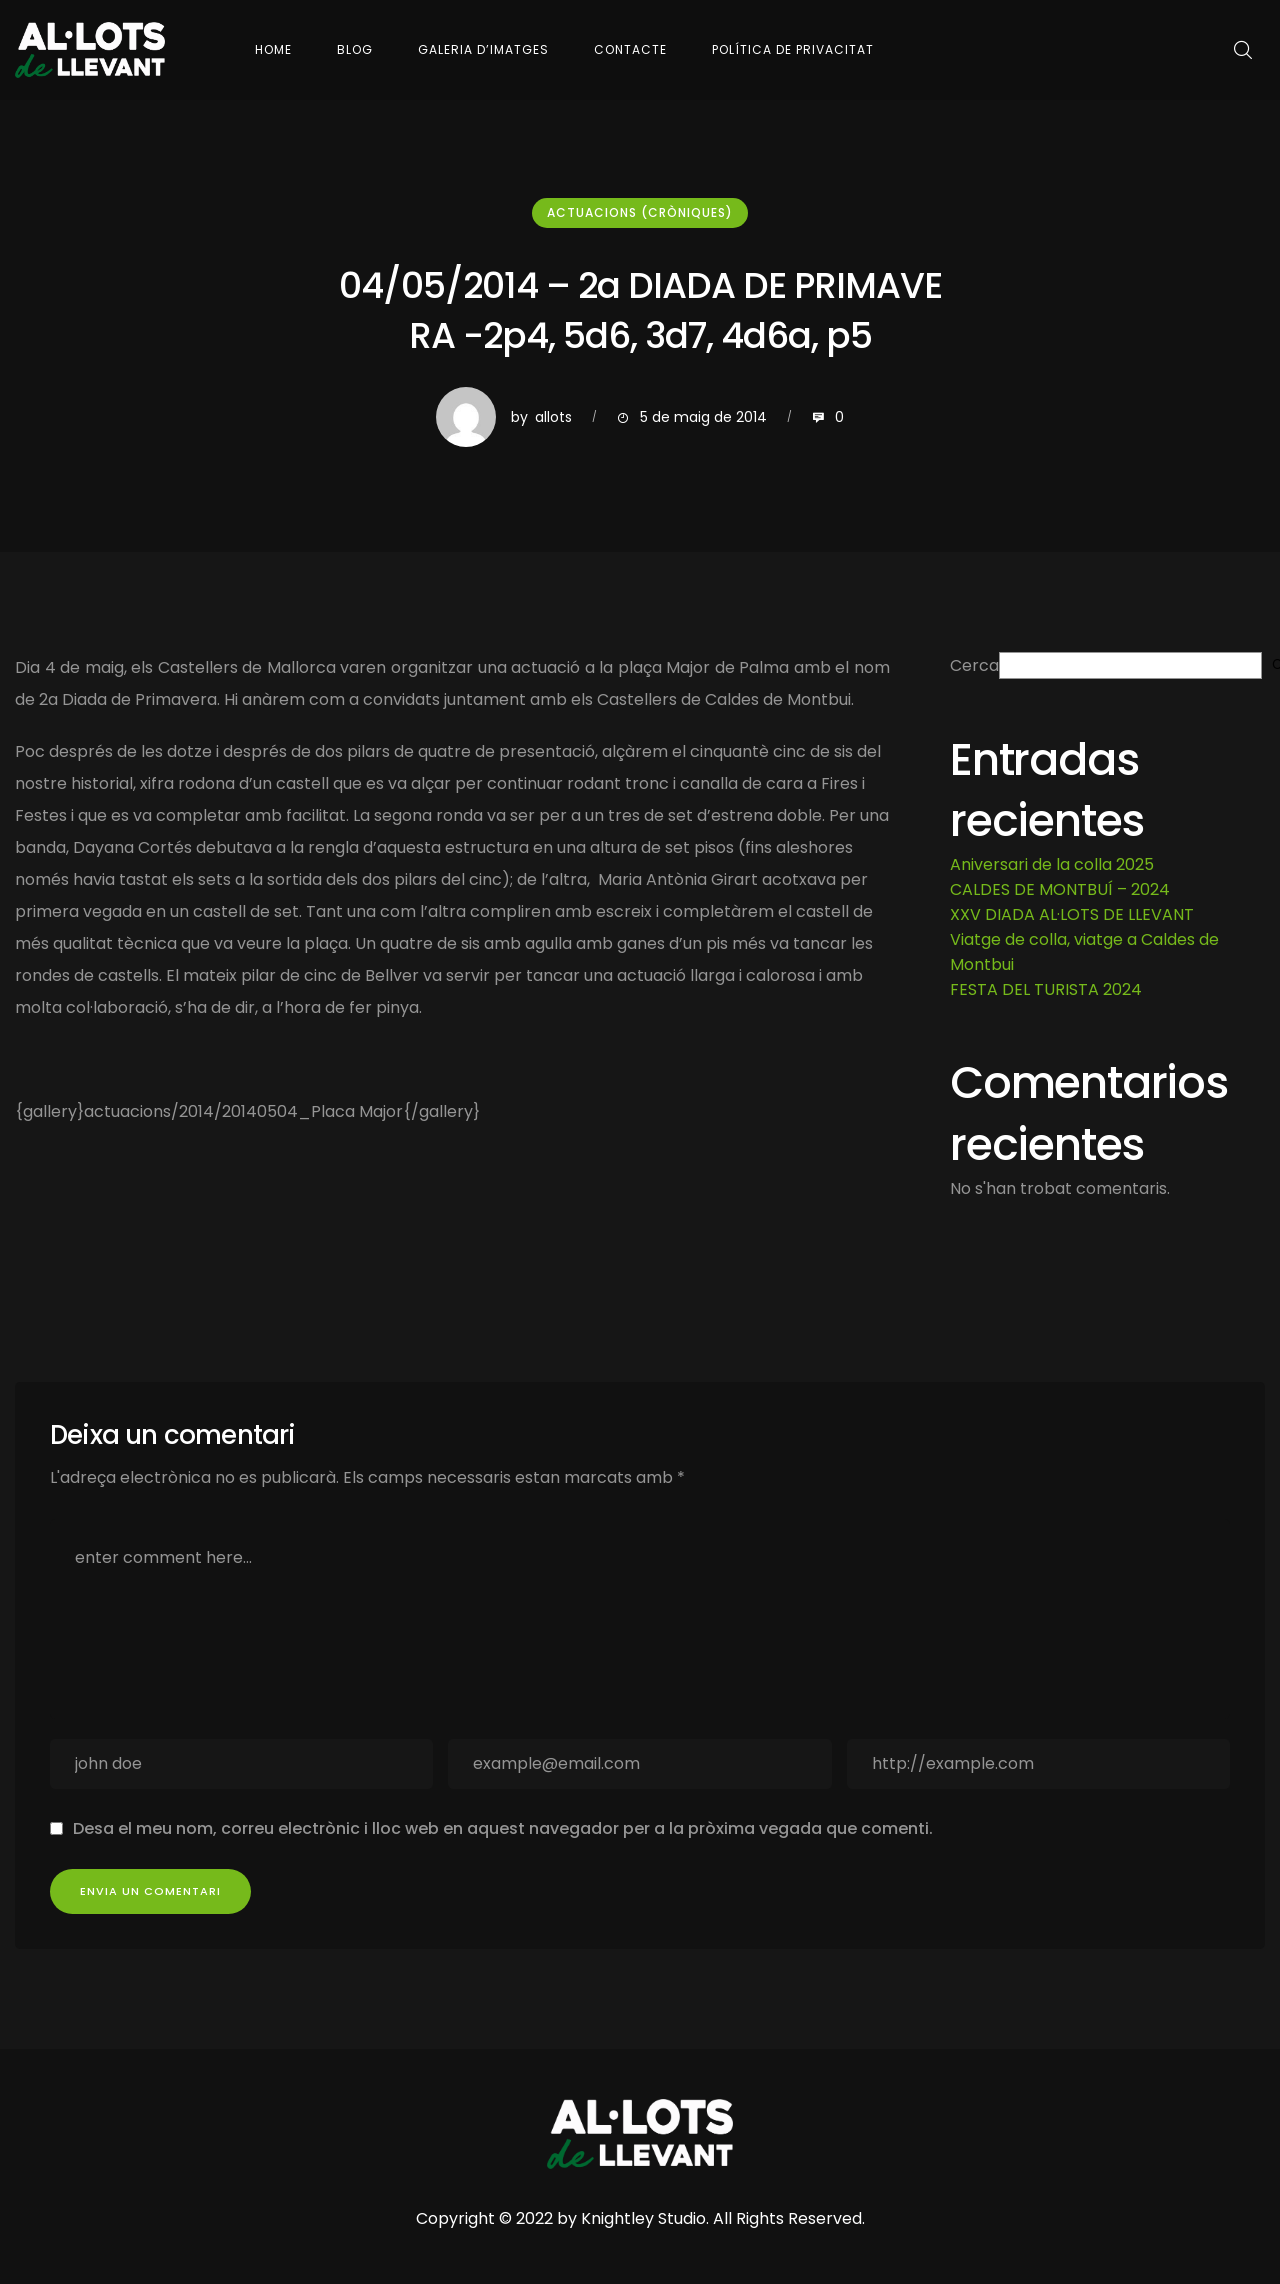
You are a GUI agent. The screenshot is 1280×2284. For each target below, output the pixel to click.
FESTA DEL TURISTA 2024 (1046, 989)
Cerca (974, 665)
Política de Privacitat (793, 49)
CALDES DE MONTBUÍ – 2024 (1060, 889)
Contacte (630, 49)
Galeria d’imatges (483, 49)
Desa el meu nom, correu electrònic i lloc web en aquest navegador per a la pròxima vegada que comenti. (503, 1828)
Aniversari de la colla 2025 (1052, 864)
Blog (355, 49)
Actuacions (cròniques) (640, 212)
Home (273, 49)
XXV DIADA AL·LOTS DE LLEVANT (1072, 914)
